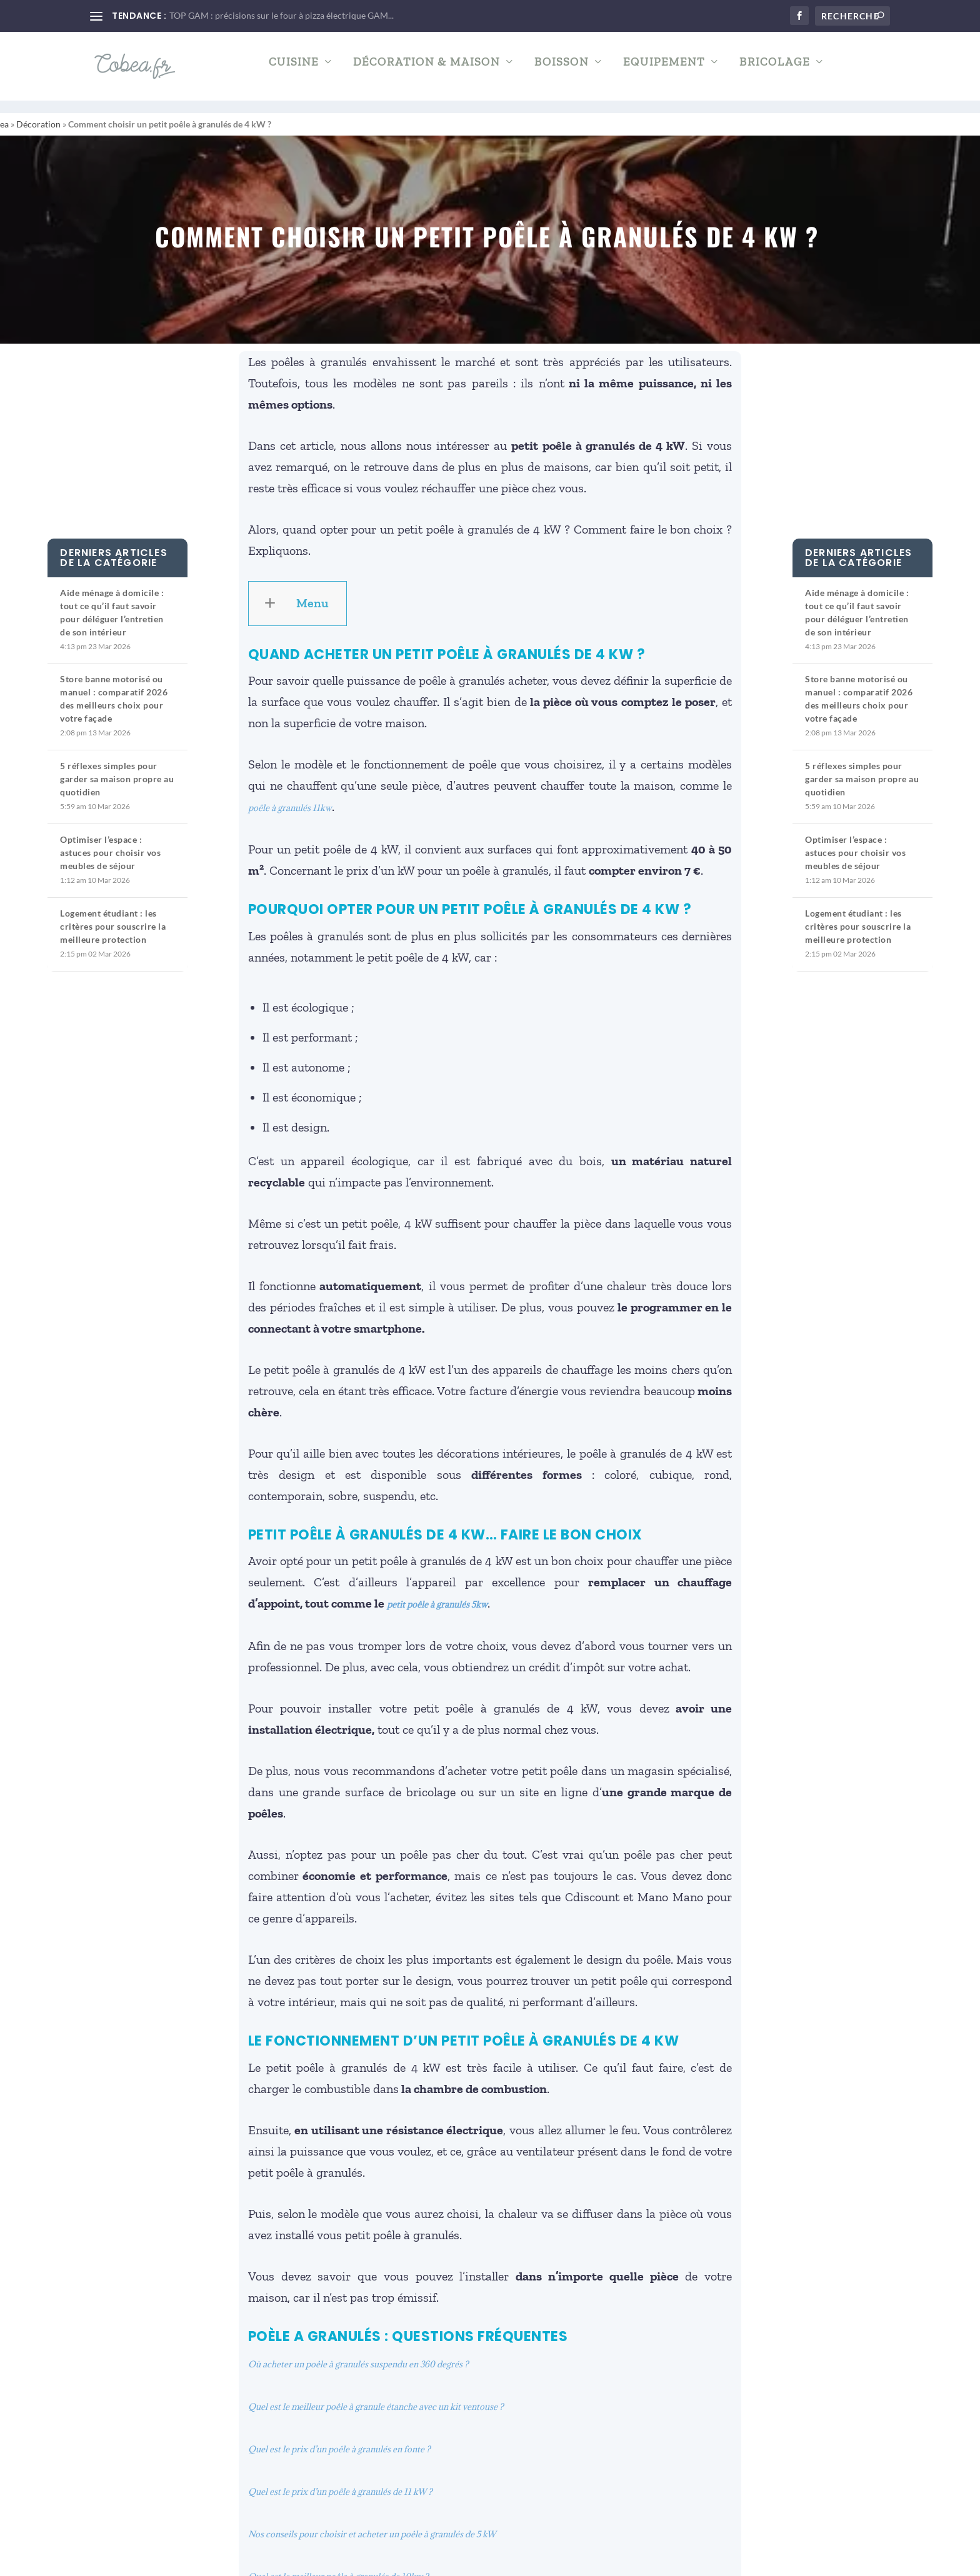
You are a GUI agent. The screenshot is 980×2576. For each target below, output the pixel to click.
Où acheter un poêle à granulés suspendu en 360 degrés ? (358, 2353)
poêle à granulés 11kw (290, 796)
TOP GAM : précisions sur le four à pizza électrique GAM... (281, 15)
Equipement (664, 71)
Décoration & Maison (426, 71)
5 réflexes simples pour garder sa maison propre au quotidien (117, 767)
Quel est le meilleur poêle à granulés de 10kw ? (338, 2565)
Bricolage (774, 71)
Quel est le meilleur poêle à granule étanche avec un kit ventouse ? (376, 2395)
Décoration (38, 112)
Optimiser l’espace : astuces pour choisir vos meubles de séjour (110, 841)
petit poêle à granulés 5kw (437, 1593)
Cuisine (294, 71)
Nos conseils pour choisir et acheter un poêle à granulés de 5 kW (372, 2523)
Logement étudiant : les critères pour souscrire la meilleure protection (113, 915)
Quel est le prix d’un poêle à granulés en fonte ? (339, 2438)
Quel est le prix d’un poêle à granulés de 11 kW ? (340, 2480)
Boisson (561, 71)
